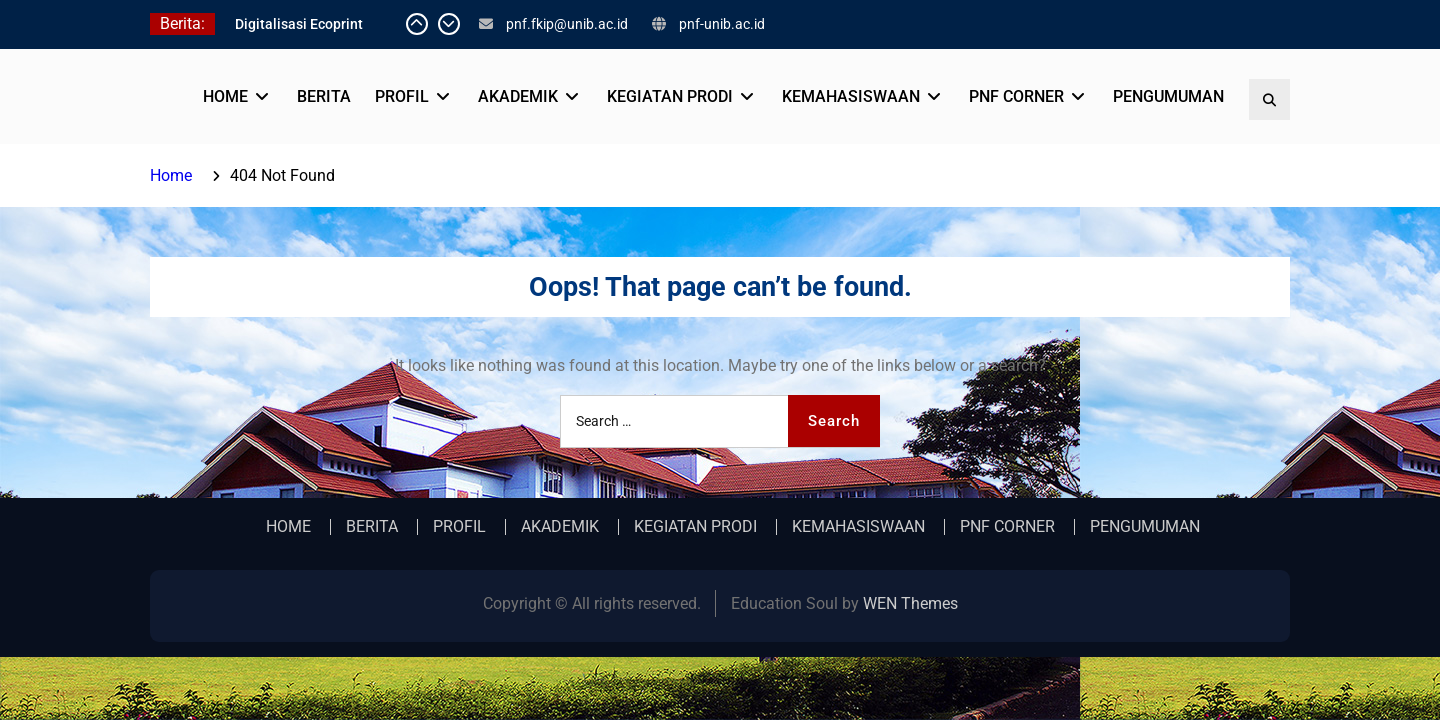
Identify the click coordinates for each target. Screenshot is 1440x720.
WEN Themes (910, 603)
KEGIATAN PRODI (670, 96)
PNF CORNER (1016, 96)
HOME (225, 96)
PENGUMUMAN (1168, 96)
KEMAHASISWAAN (851, 96)
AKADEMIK (518, 96)
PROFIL (402, 96)
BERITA (324, 96)
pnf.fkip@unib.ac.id (567, 24)
